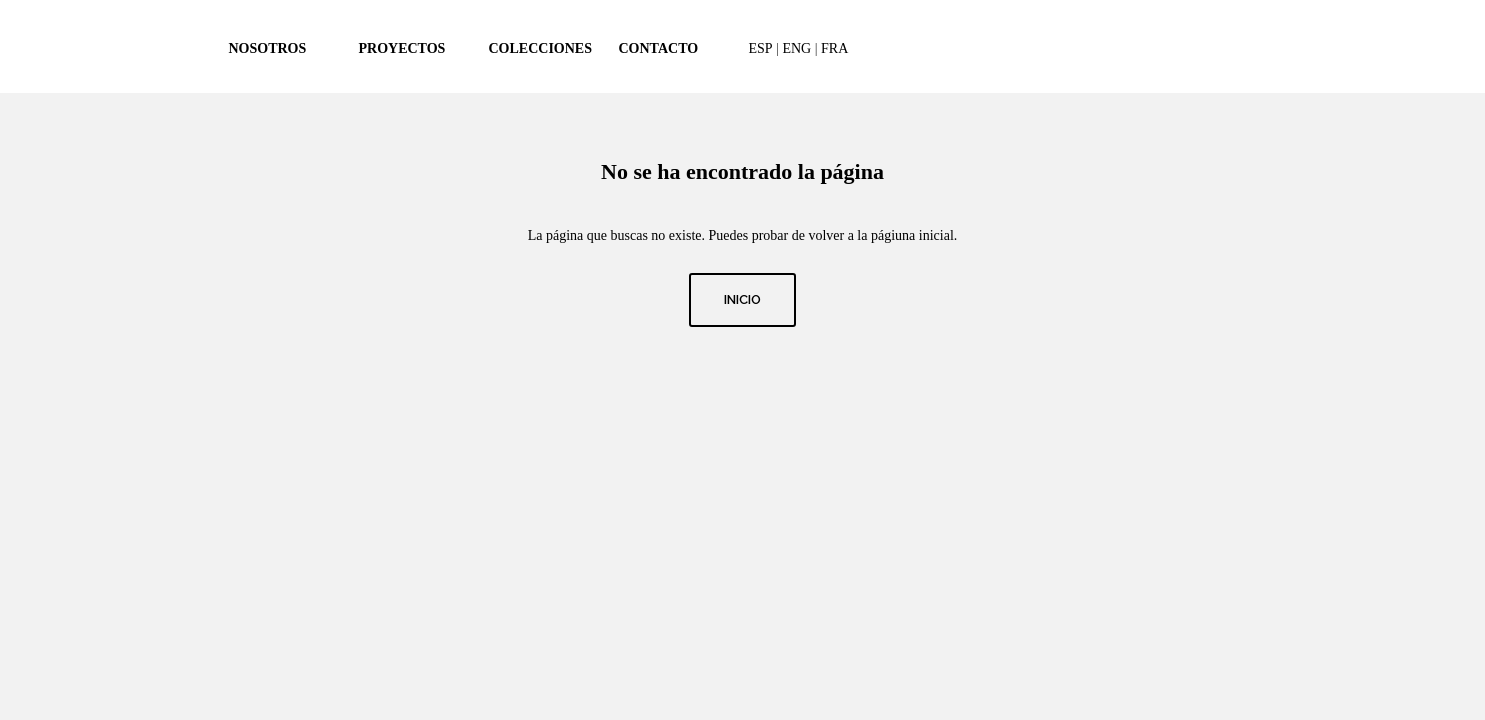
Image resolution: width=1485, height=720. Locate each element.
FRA (834, 48)
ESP (761, 48)
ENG (796, 48)
